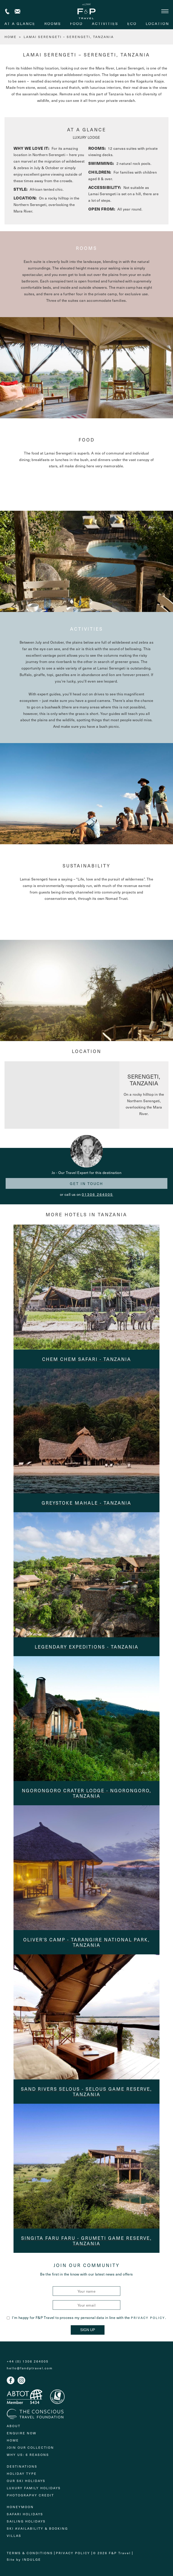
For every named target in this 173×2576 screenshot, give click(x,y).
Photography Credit (30, 2495)
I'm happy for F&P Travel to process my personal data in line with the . (86, 2317)
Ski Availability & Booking (37, 2528)
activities (105, 23)
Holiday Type (22, 2473)
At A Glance (20, 23)
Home (13, 2440)
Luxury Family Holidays (34, 2488)
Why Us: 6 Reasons (28, 2454)
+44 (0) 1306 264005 (7, 11)
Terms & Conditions (30, 2553)
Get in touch (86, 1183)
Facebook (10, 2380)
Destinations (22, 2466)
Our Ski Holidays (26, 2480)
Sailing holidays (26, 2521)
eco (132, 23)
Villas (14, 2535)
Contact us (17, 11)
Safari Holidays (25, 2514)
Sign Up (87, 2330)
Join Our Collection (30, 2447)
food (76, 23)
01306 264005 (97, 1194)
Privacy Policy (148, 2318)
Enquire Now (21, 2433)
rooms (52, 23)
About (13, 2426)
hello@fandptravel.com (30, 2368)
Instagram (21, 2380)
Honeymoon (20, 2506)
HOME (11, 36)
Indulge (31, 2559)
